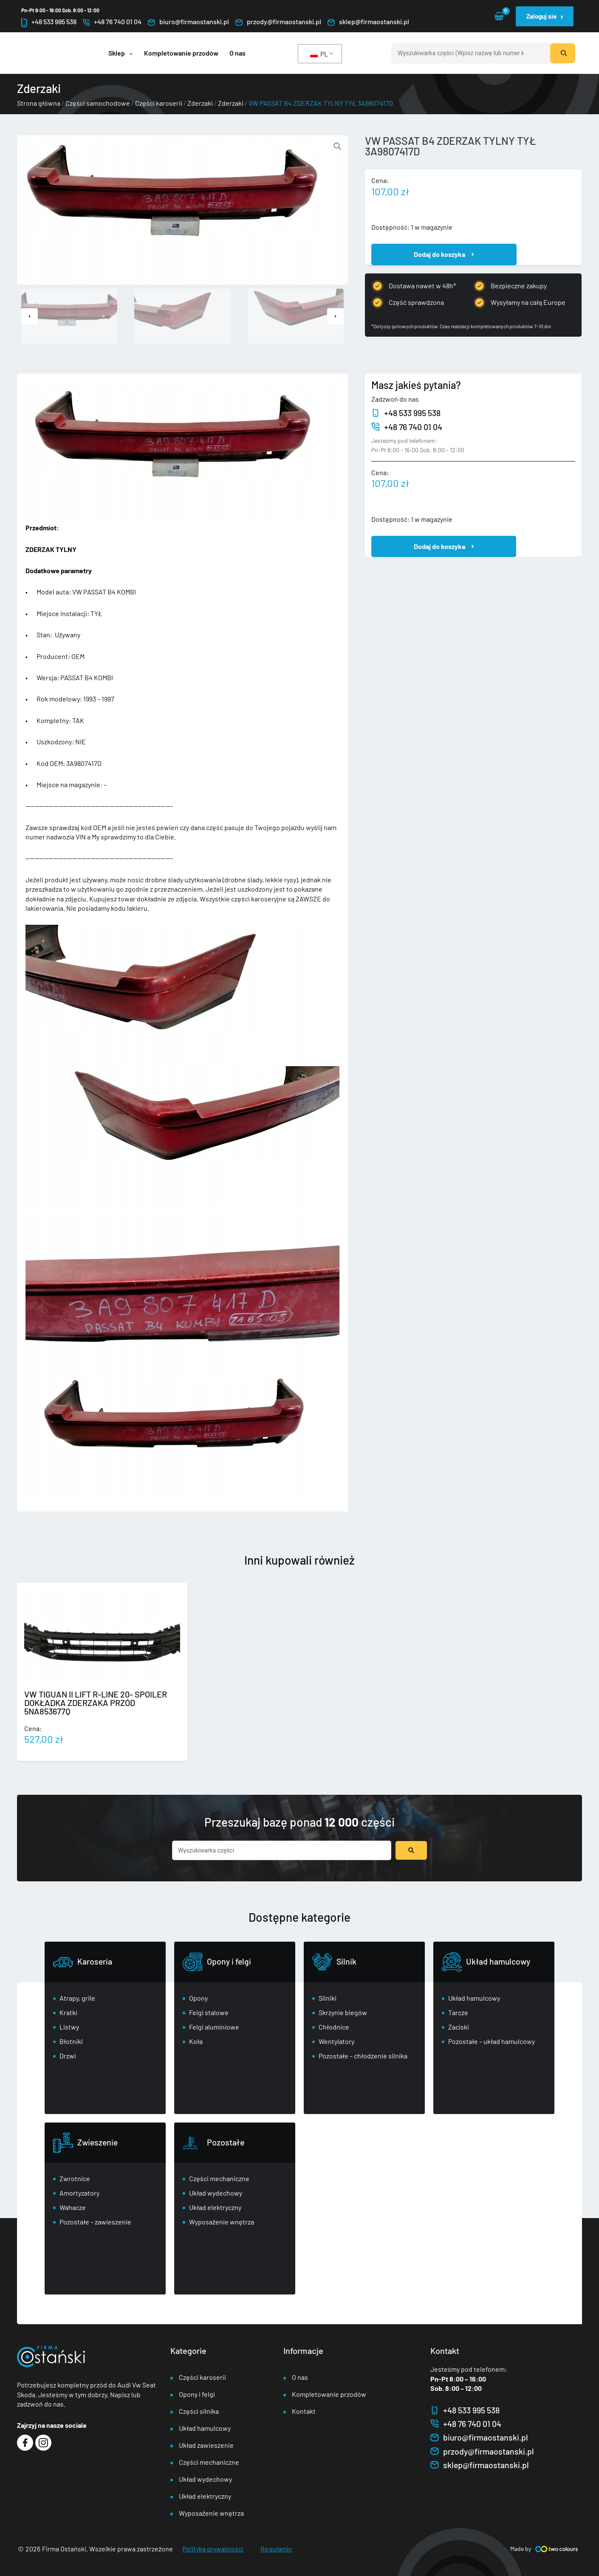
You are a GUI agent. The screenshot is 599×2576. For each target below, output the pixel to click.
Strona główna (38, 103)
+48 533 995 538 (48, 22)
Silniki (327, 1998)
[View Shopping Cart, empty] (499, 16)
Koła (196, 2041)
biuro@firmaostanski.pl (188, 21)
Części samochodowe (97, 103)
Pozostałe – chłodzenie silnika (363, 2056)
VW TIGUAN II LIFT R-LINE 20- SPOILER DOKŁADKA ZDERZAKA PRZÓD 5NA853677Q (95, 1702)
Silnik (346, 1961)
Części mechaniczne (219, 2178)
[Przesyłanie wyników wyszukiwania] (411, 1850)
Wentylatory (336, 2041)
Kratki (68, 2012)
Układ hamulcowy (499, 1961)
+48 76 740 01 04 (112, 21)
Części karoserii (158, 103)
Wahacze (72, 2207)
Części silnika (199, 2411)
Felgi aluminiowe (214, 2027)
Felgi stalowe (209, 2012)
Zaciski (458, 2027)
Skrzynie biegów (343, 2012)
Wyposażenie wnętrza (221, 2222)
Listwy (69, 2027)
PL (319, 54)
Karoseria (95, 1961)
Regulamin (276, 2549)
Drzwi (67, 2056)
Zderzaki (200, 103)
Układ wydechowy (215, 2193)
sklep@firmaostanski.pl (368, 21)
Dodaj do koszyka (439, 254)
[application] (129, 53)
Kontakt (304, 2411)
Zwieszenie (98, 2142)
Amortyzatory (79, 2193)
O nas (300, 2377)
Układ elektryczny (215, 2207)
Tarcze (458, 2012)
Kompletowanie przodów (329, 2394)
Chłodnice (334, 2027)
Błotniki (71, 2041)
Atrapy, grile (77, 1998)
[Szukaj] (562, 53)
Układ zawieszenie (206, 2445)
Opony (198, 1998)
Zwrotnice (74, 2178)
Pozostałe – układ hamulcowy (491, 2041)
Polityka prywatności (212, 2549)
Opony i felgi (229, 1961)
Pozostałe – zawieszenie (95, 2222)
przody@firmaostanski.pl (278, 21)
